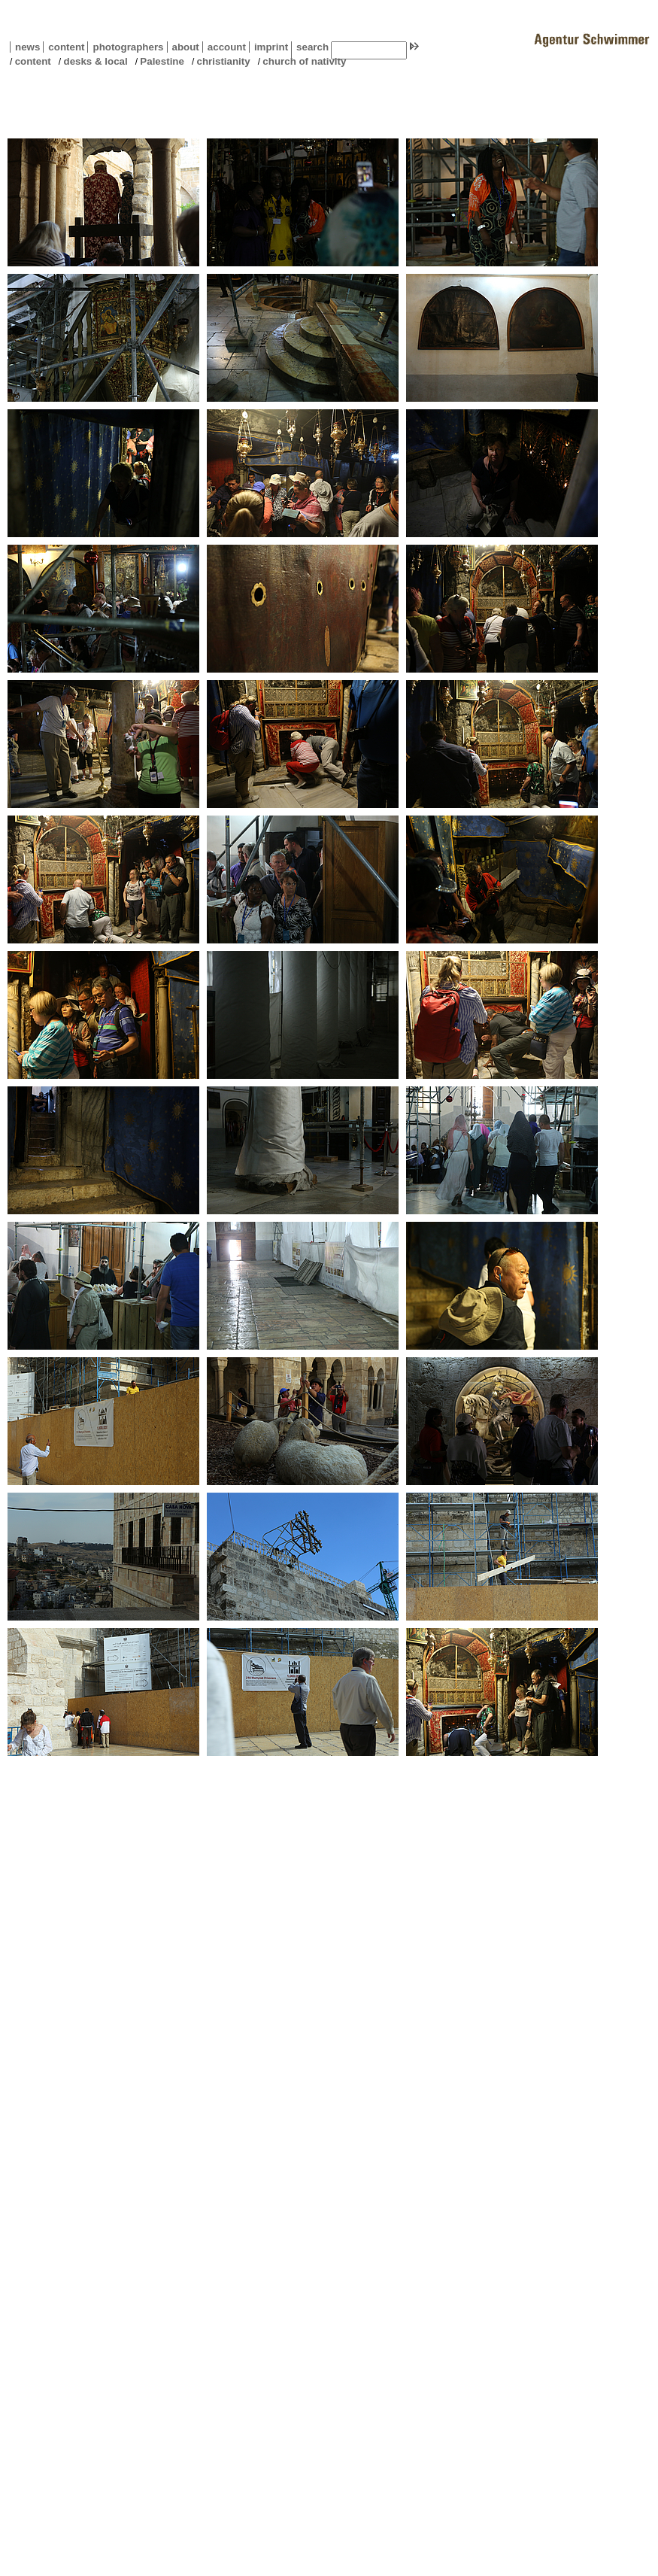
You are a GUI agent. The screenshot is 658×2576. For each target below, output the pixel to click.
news (27, 47)
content (63, 47)
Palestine (162, 61)
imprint (271, 47)
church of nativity (304, 61)
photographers (127, 47)
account (224, 47)
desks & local (95, 61)
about (183, 47)
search (312, 47)
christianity (223, 61)
